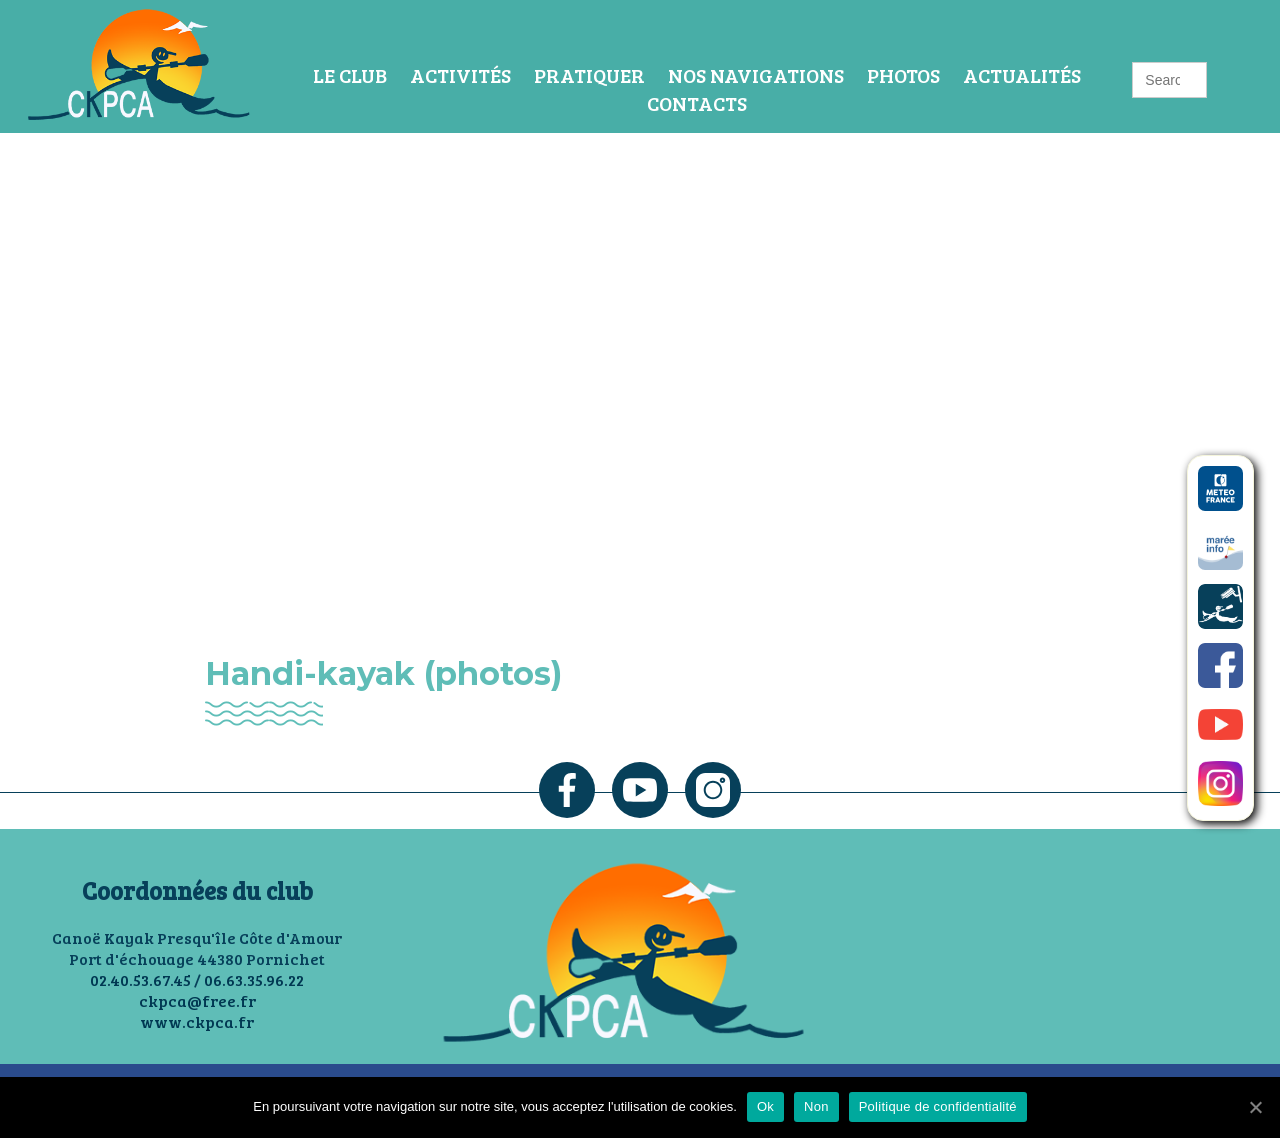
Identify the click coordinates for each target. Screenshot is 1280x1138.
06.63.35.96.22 (254, 979)
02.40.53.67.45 (140, 979)
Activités (460, 75)
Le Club (350, 75)
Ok (765, 1106)
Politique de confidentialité (938, 1106)
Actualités (1022, 75)
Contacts (697, 103)
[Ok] (1255, 1107)
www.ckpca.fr (197, 1021)
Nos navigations (756, 75)
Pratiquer (589, 75)
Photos (903, 75)
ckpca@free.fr (197, 1000)
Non (816, 1106)
